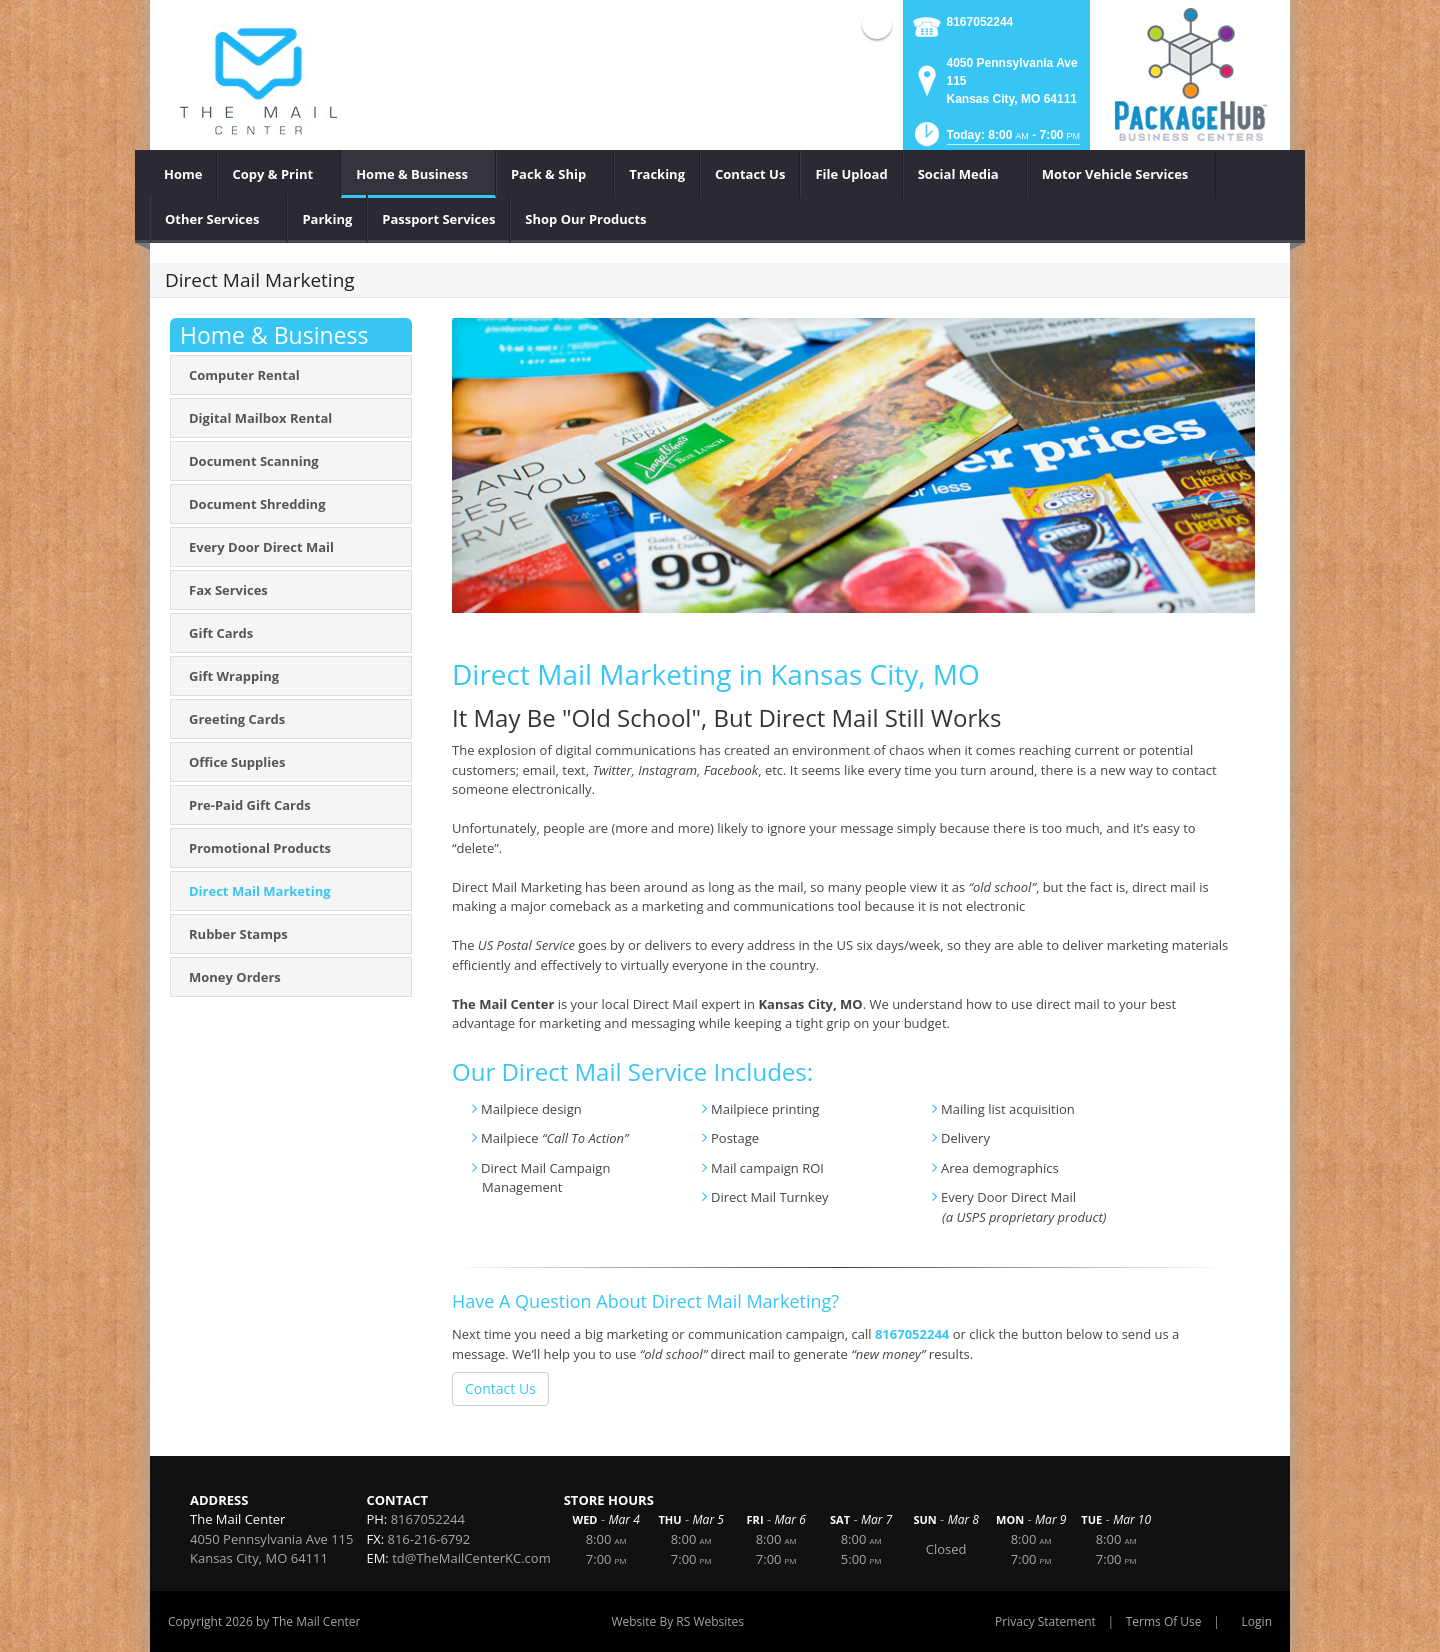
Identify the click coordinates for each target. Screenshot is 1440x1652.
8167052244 (980, 22)
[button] (995, 140)
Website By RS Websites (677, 1621)
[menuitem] (183, 174)
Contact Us (500, 1388)
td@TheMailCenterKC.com (471, 1558)
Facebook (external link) (877, 24)
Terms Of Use (1164, 1621)
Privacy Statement (1045, 1621)
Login (1257, 1621)
